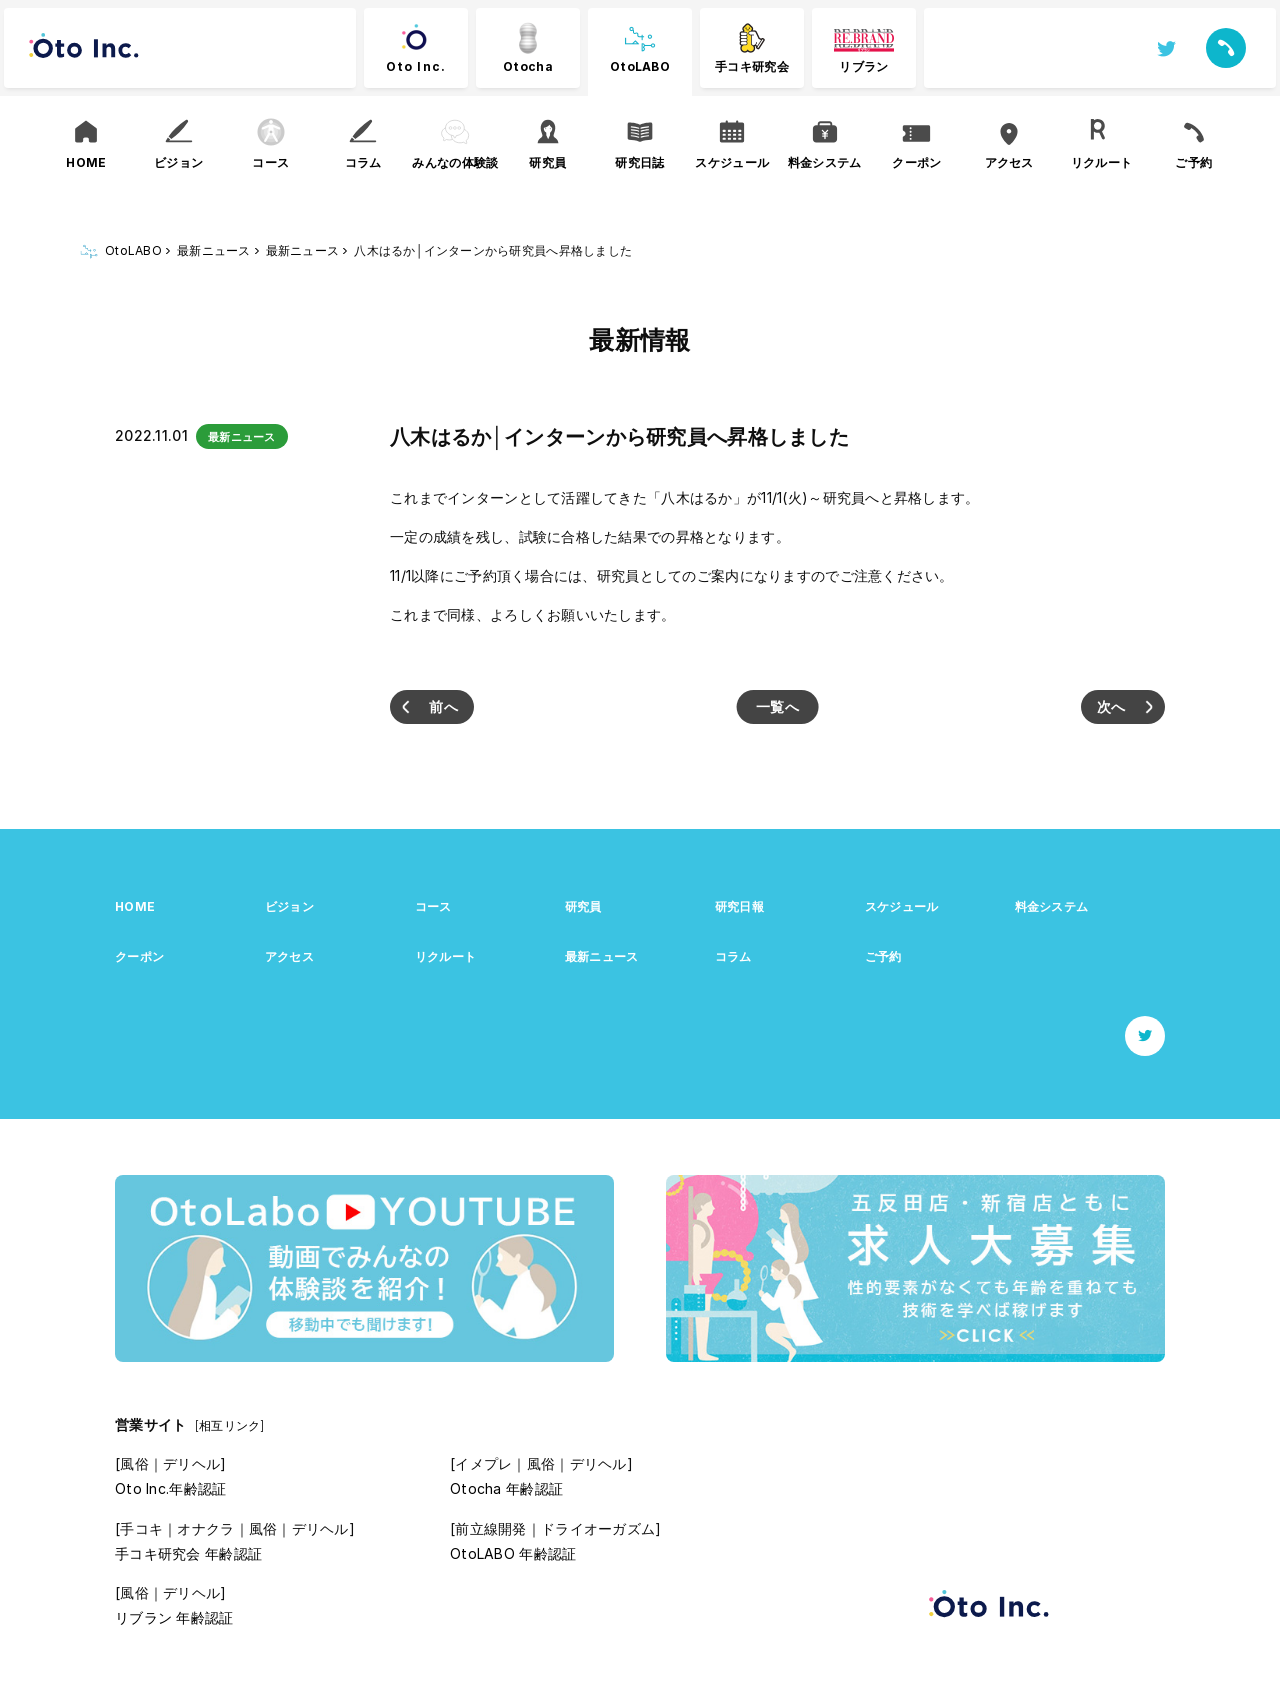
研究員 (583, 906)
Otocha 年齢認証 (506, 1488)
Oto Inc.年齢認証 (170, 1488)
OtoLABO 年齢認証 (513, 1553)
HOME (135, 906)
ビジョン (289, 906)
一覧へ (777, 706)
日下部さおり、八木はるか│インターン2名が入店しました (432, 707)
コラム (733, 956)
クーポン (139, 956)
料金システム (1052, 906)
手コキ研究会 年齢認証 (188, 1553)
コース (433, 906)
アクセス (289, 956)
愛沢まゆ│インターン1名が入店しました (1123, 707)
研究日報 (739, 906)
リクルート (445, 956)
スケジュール (902, 906)
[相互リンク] (230, 1425)
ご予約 (883, 956)
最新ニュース (602, 956)
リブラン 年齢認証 (174, 1617)
